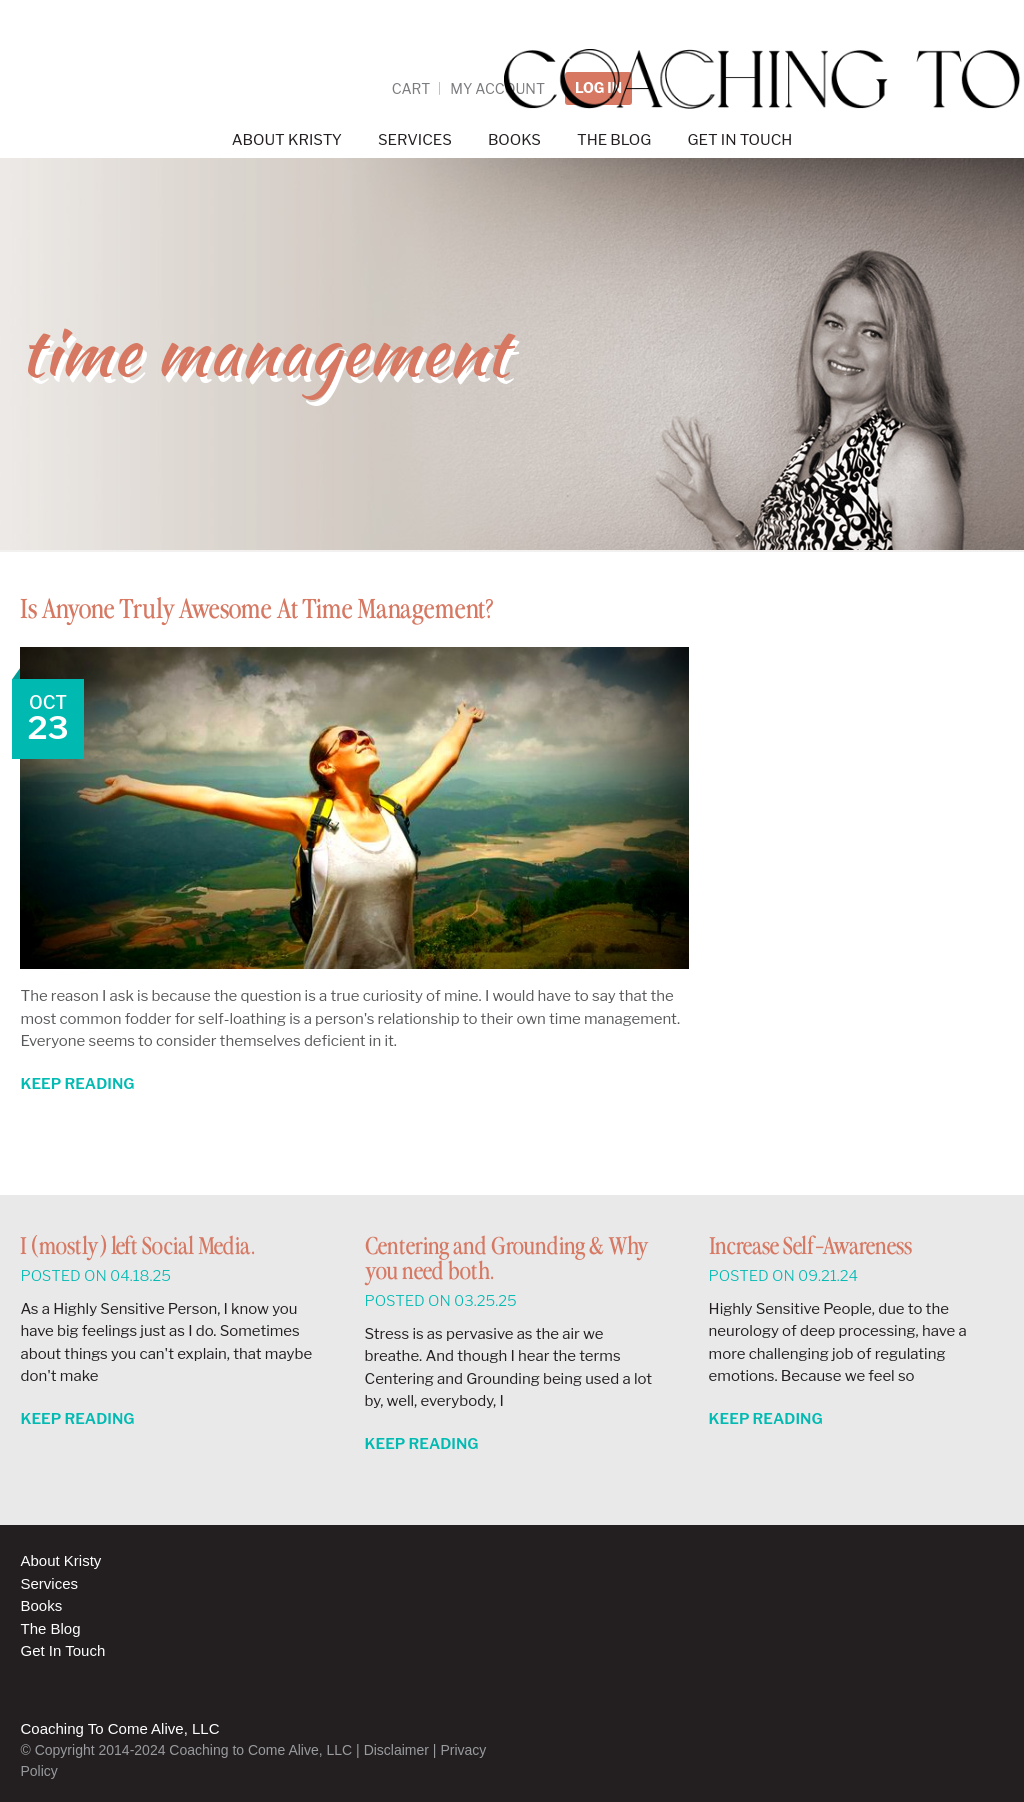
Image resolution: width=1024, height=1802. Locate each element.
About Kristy (60, 1560)
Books (41, 1605)
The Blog (50, 1628)
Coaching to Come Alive (512, 80)
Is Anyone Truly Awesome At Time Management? (308, 609)
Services (49, 1583)
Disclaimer (396, 1750)
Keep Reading (77, 1084)
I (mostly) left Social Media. (137, 1247)
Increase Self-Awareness (810, 1247)
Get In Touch (62, 1650)
